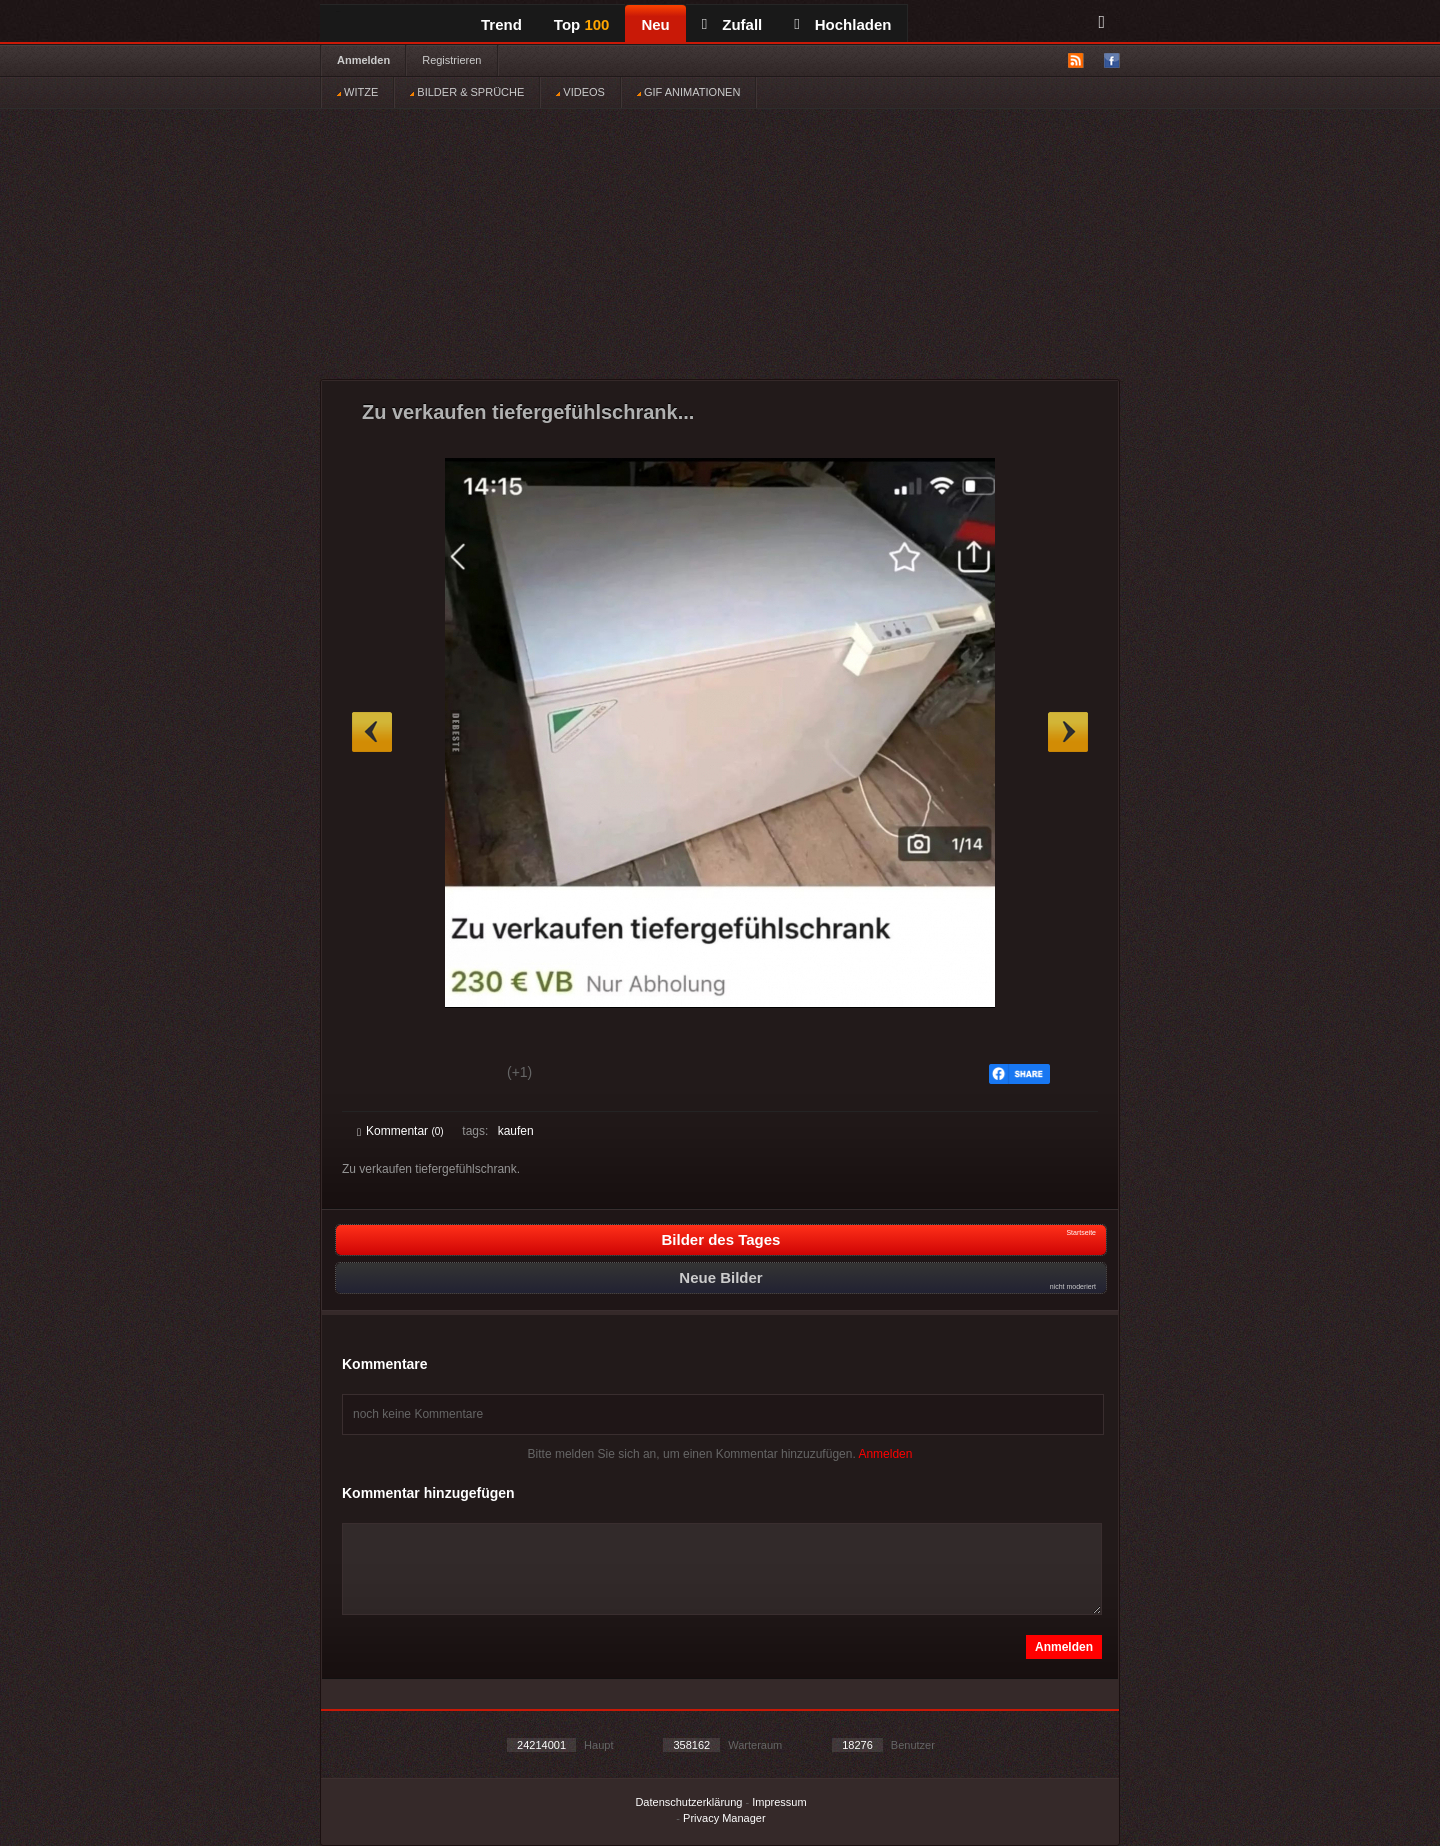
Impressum (779, 1802)
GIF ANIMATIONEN (688, 92)
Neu (655, 24)
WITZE (357, 92)
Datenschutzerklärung (688, 1802)
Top (582, 24)
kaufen (516, 1131)
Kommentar (400, 1131)
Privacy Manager (724, 1818)
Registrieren (451, 60)
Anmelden (363, 60)
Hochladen (842, 24)
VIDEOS (580, 92)
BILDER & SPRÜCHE (467, 92)
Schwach (454, 1075)
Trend (501, 24)
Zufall (732, 24)
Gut (379, 1075)
